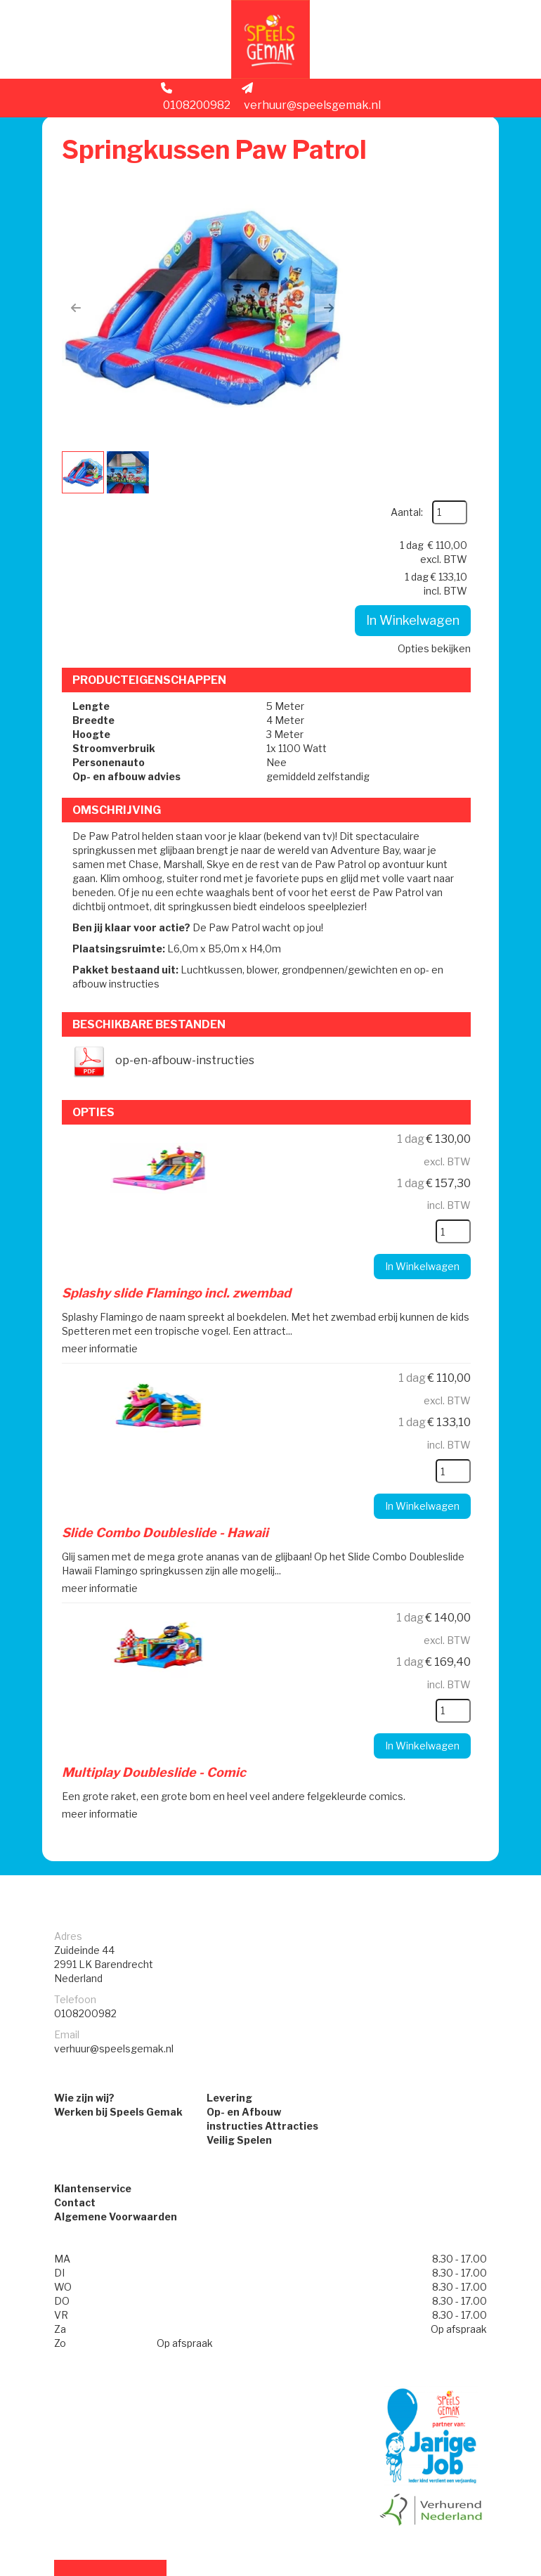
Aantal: (439, 177)
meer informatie (103, 1176)
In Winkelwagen (408, 335)
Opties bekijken (429, 364)
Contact (75, 2033)
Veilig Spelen (239, 1968)
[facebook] (461, 2567)
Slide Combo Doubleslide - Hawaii (168, 1359)
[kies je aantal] (448, 1061)
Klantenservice (92, 2019)
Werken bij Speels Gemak (118, 1940)
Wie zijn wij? (84, 1926)
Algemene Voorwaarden (115, 2047)
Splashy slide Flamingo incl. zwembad (179, 1122)
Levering (229, 1926)
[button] (79, 311)
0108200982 (195, 103)
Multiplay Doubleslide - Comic (157, 1598)
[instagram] (486, 2567)
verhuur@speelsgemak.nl (311, 103)
